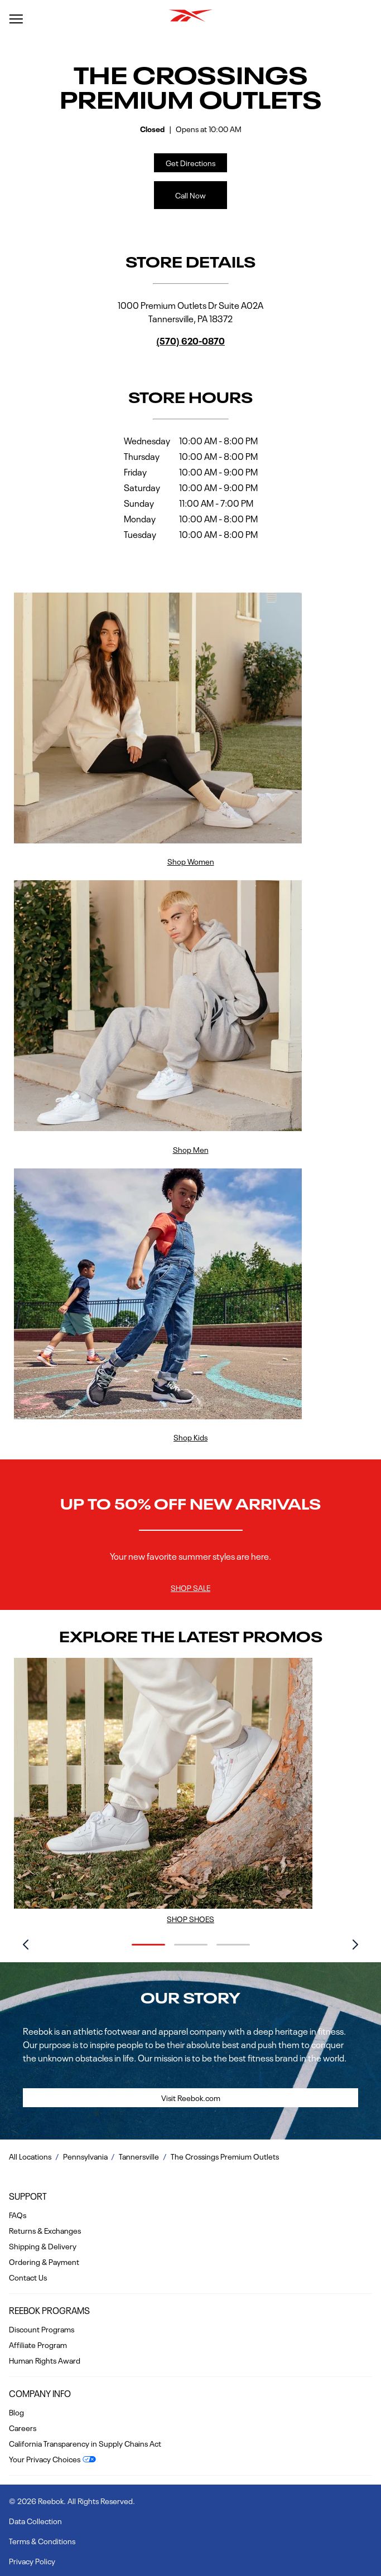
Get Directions (184, 160)
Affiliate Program (38, 2344)
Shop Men (191, 1148)
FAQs (17, 2214)
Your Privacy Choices (44, 2458)
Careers (22, 2427)
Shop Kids (190, 1436)
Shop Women (190, 860)
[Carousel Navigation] (190, 1945)
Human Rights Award (44, 2359)
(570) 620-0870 (190, 340)
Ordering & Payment (44, 2261)
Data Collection (35, 2520)
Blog (16, 2411)
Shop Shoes (190, 1918)
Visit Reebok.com (190, 2097)
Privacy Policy (32, 2560)
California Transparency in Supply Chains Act (85, 2442)
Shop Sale (190, 1587)
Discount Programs (41, 2328)
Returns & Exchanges (45, 2229)
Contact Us (28, 2276)
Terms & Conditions (42, 2540)
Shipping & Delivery (42, 2245)
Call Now (190, 194)
